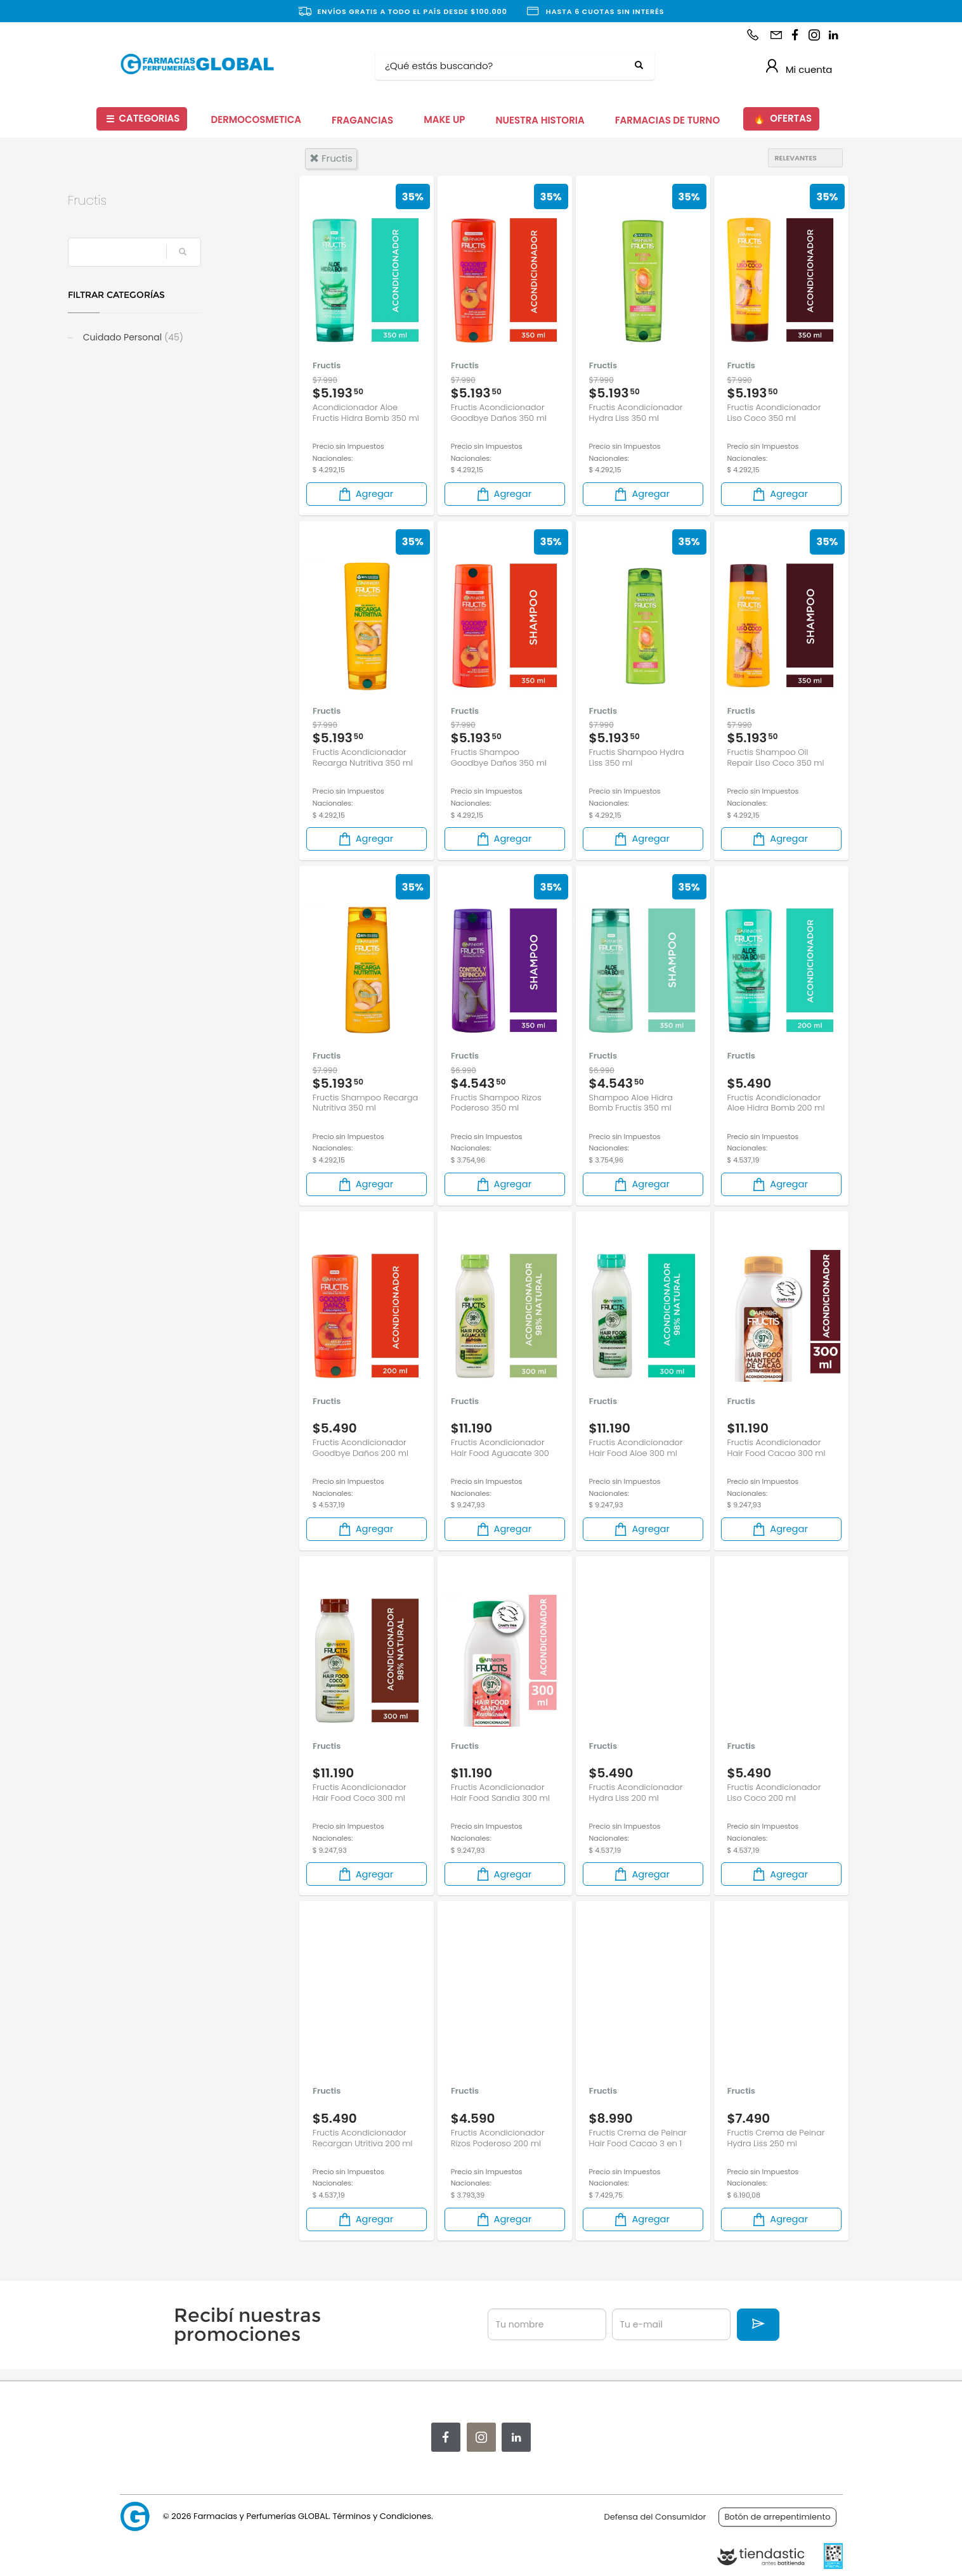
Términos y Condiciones (381, 2516)
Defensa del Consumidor (655, 2517)
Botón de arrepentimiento (777, 2517)
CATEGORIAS (142, 119)
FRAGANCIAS (362, 120)
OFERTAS (782, 119)
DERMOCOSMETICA (256, 119)
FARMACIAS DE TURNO (667, 120)
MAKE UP (444, 119)
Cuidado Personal (184, 337)
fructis (331, 158)
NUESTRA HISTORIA (539, 120)
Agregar (365, 494)
